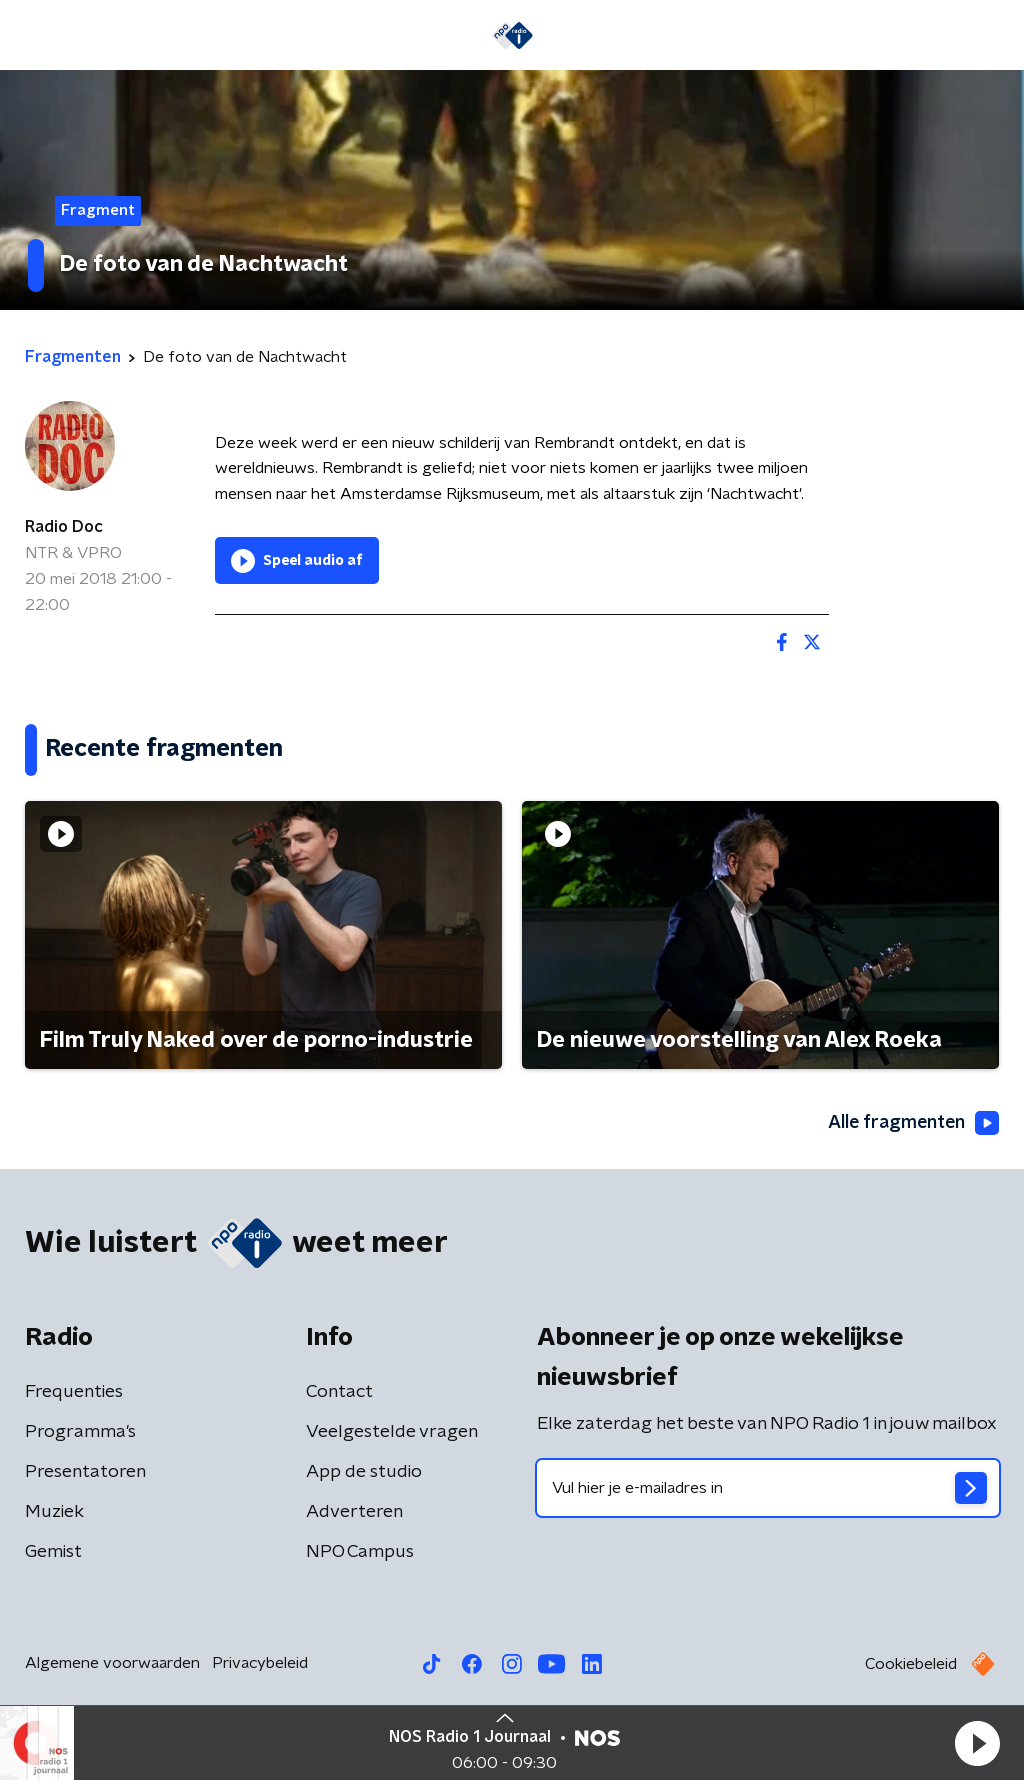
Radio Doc (64, 527)
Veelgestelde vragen (392, 1432)
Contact (339, 1392)
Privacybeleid (260, 1663)
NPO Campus (360, 1552)
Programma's (80, 1432)
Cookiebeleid (911, 1664)
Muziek (54, 1512)
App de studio (364, 1472)
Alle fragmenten (912, 1124)
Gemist (53, 1552)
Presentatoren (85, 1472)
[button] (977, 1743)
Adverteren (354, 1512)
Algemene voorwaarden (112, 1663)
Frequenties (74, 1392)
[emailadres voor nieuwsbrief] (768, 1488)
